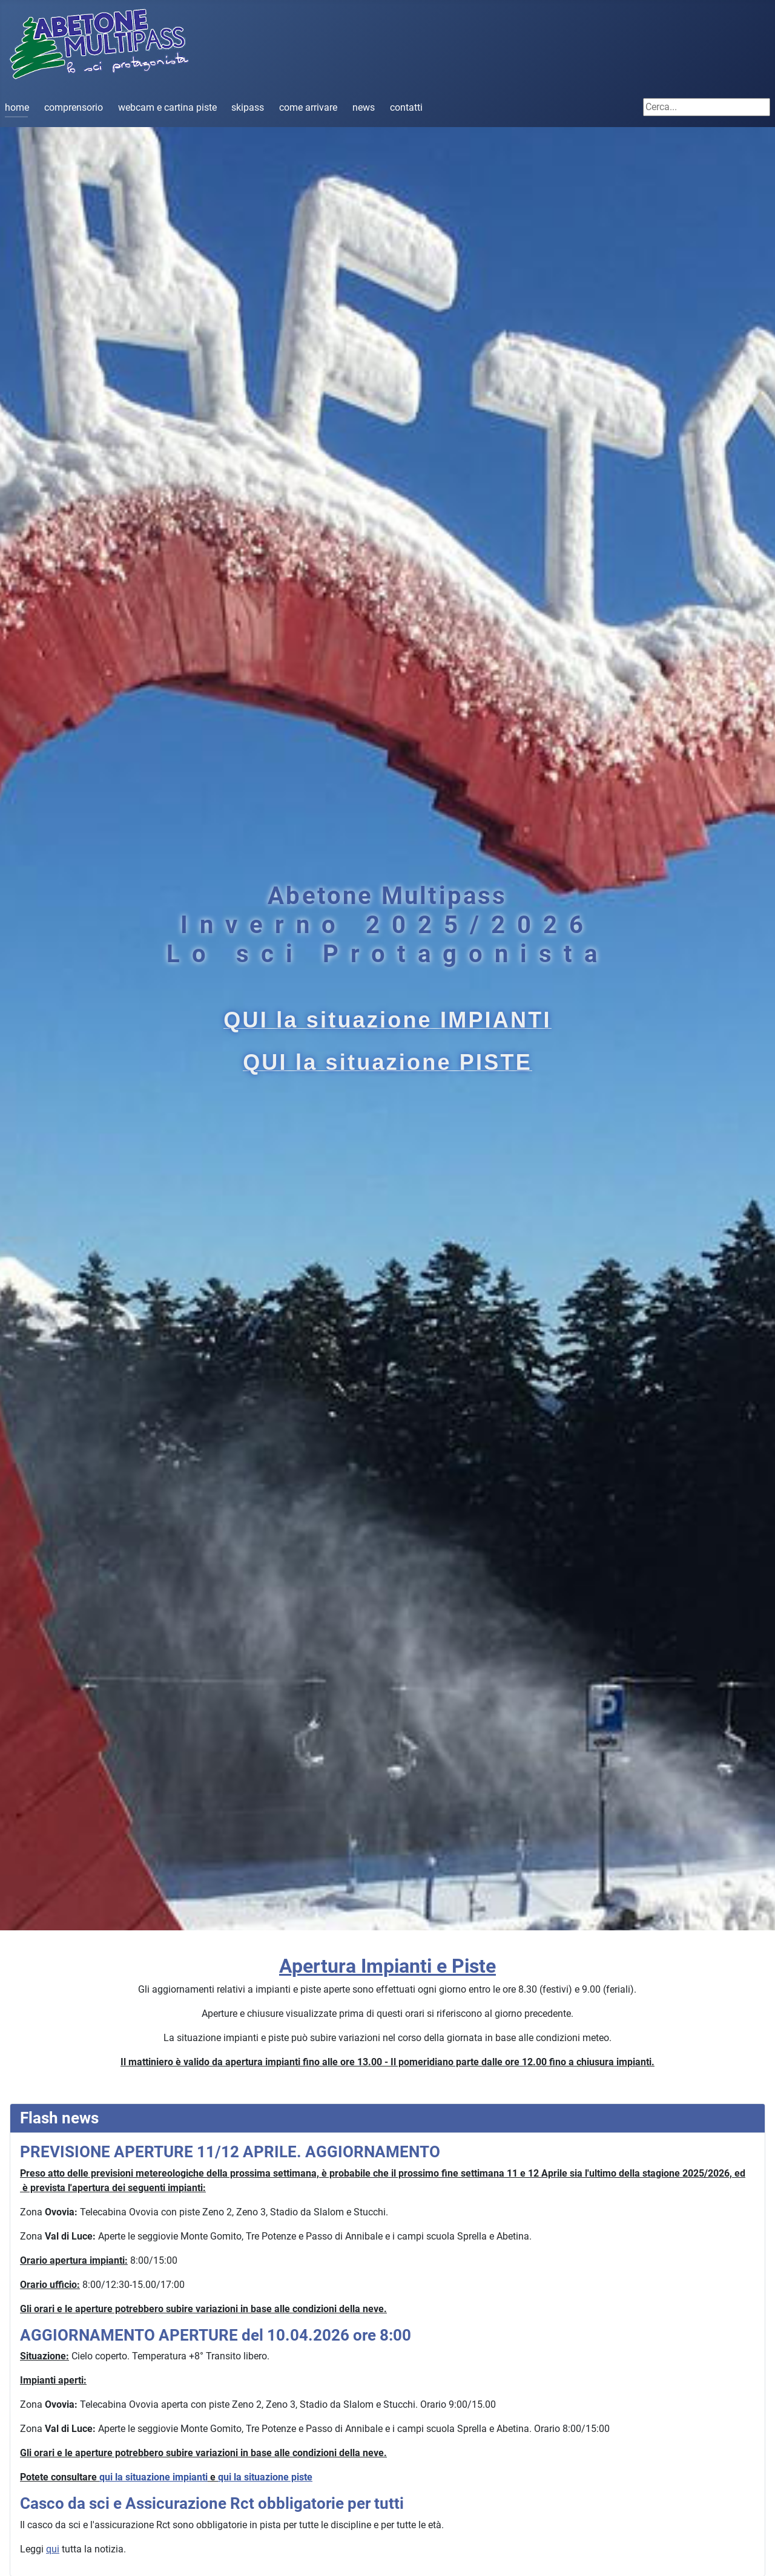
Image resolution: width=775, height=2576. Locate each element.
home (17, 107)
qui (52, 2549)
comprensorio (73, 107)
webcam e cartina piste (167, 107)
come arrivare (308, 107)
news (363, 107)
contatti (406, 107)
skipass (247, 107)
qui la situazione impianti (153, 2477)
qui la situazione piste (265, 2477)
